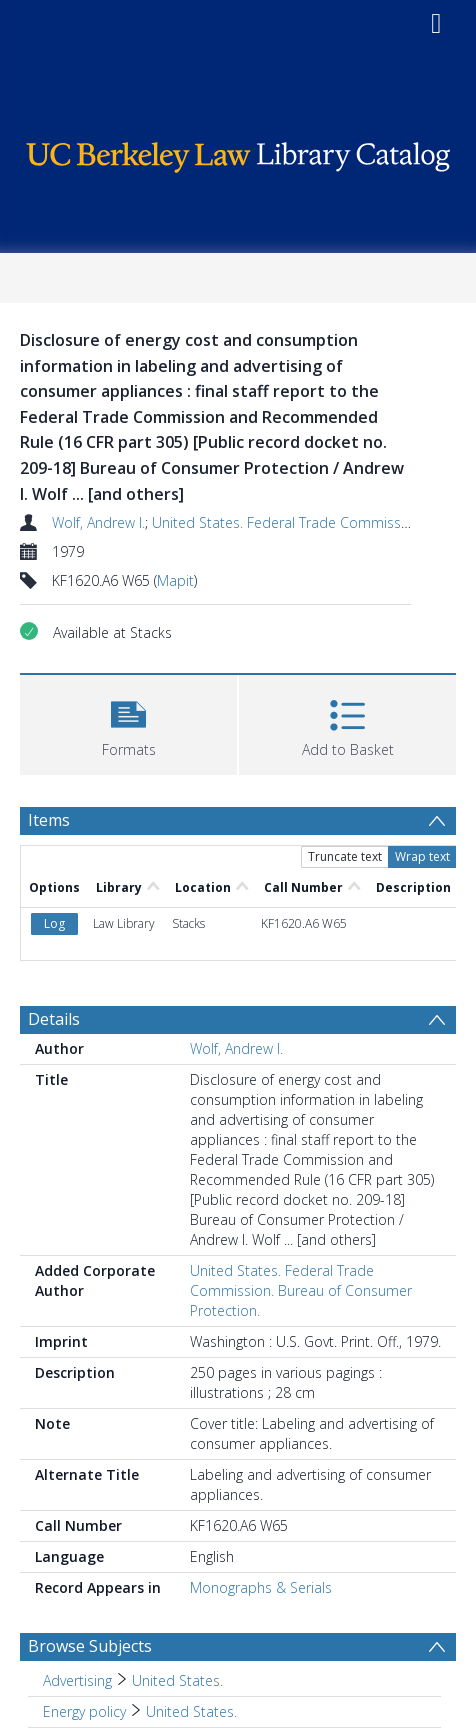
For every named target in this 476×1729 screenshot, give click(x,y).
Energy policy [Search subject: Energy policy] (84, 1711)
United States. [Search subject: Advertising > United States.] (177, 1680)
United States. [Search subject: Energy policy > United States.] (191, 1711)
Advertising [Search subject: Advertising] (77, 1680)
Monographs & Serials (261, 1587)
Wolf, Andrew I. (98, 522)
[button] (128, 722)
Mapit (175, 580)
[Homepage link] (238, 152)
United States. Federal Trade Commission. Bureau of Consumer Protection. (301, 1290)
